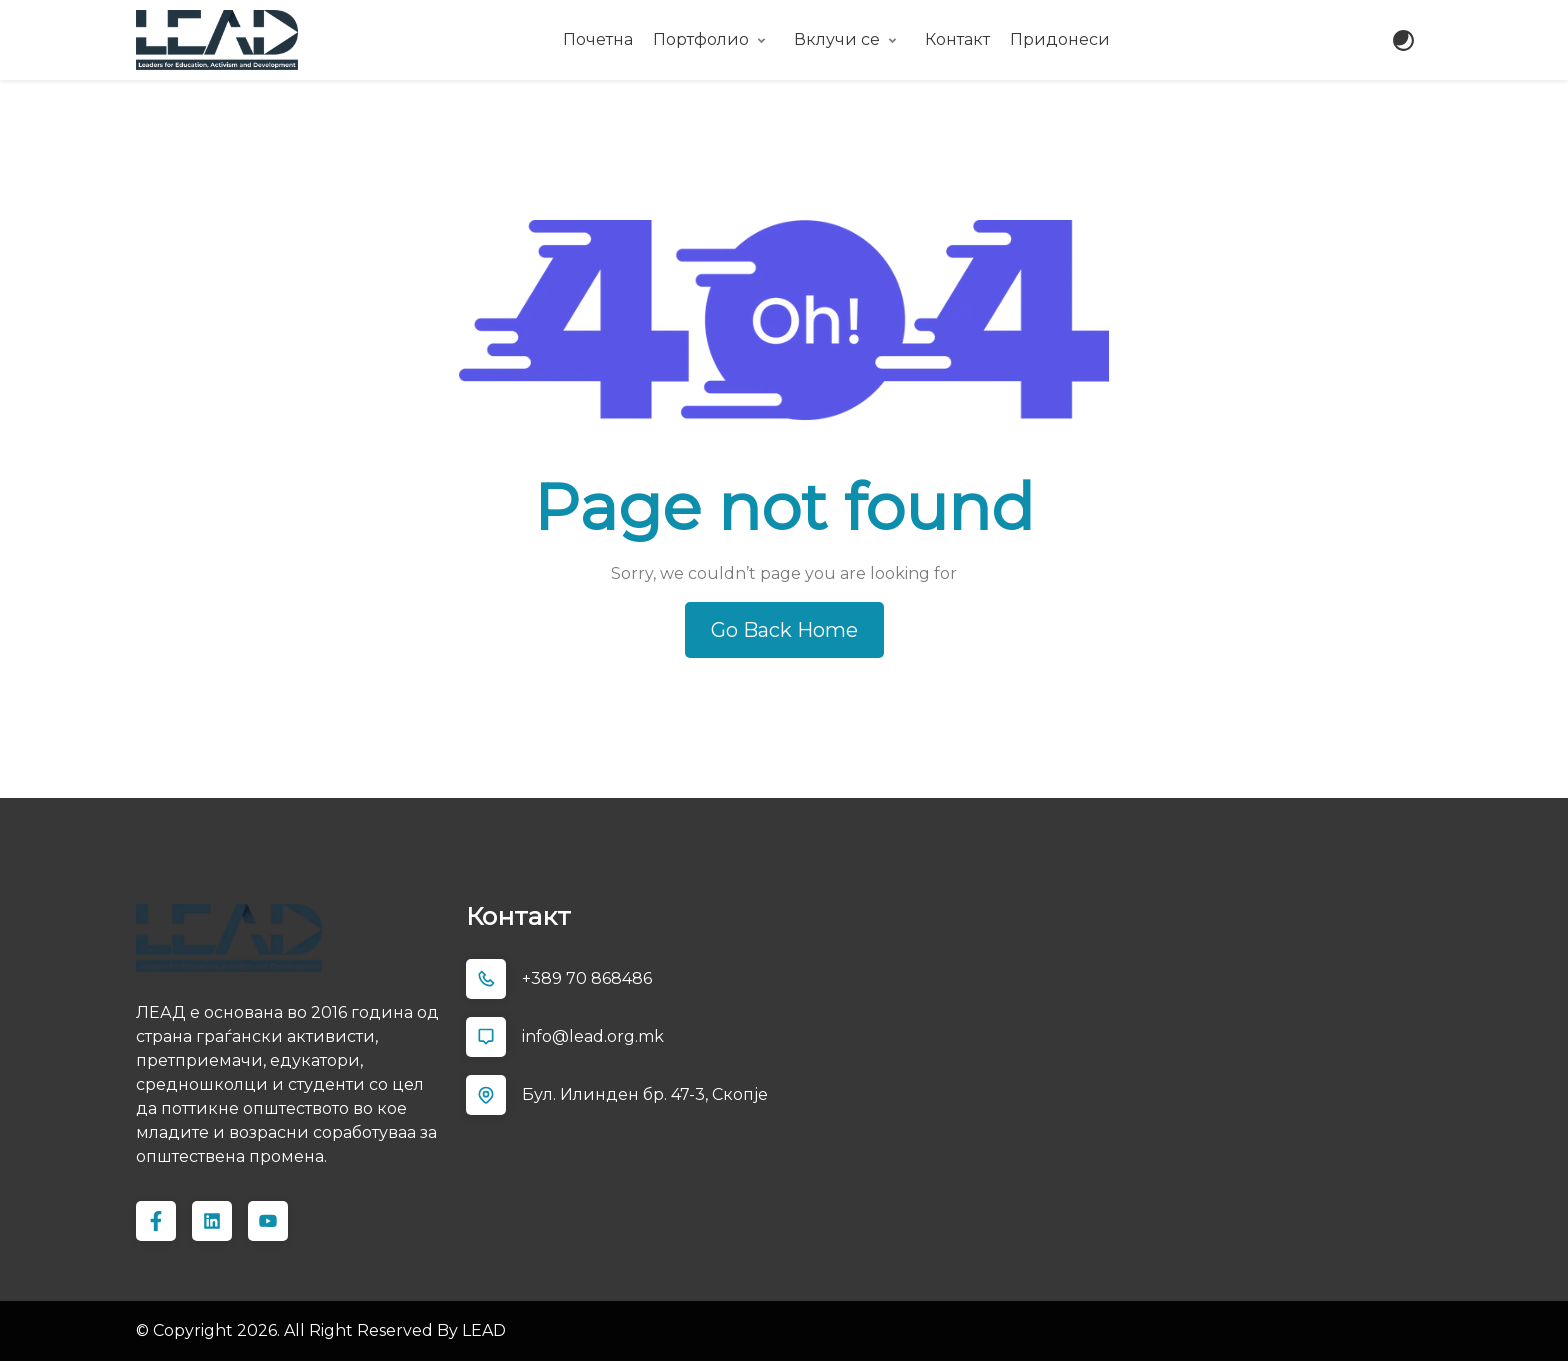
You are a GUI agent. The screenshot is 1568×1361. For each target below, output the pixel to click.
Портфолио (701, 39)
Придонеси (1060, 39)
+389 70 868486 (587, 978)
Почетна (598, 39)
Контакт (957, 39)
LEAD (482, 1330)
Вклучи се (837, 39)
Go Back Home (784, 630)
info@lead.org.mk (593, 1036)
